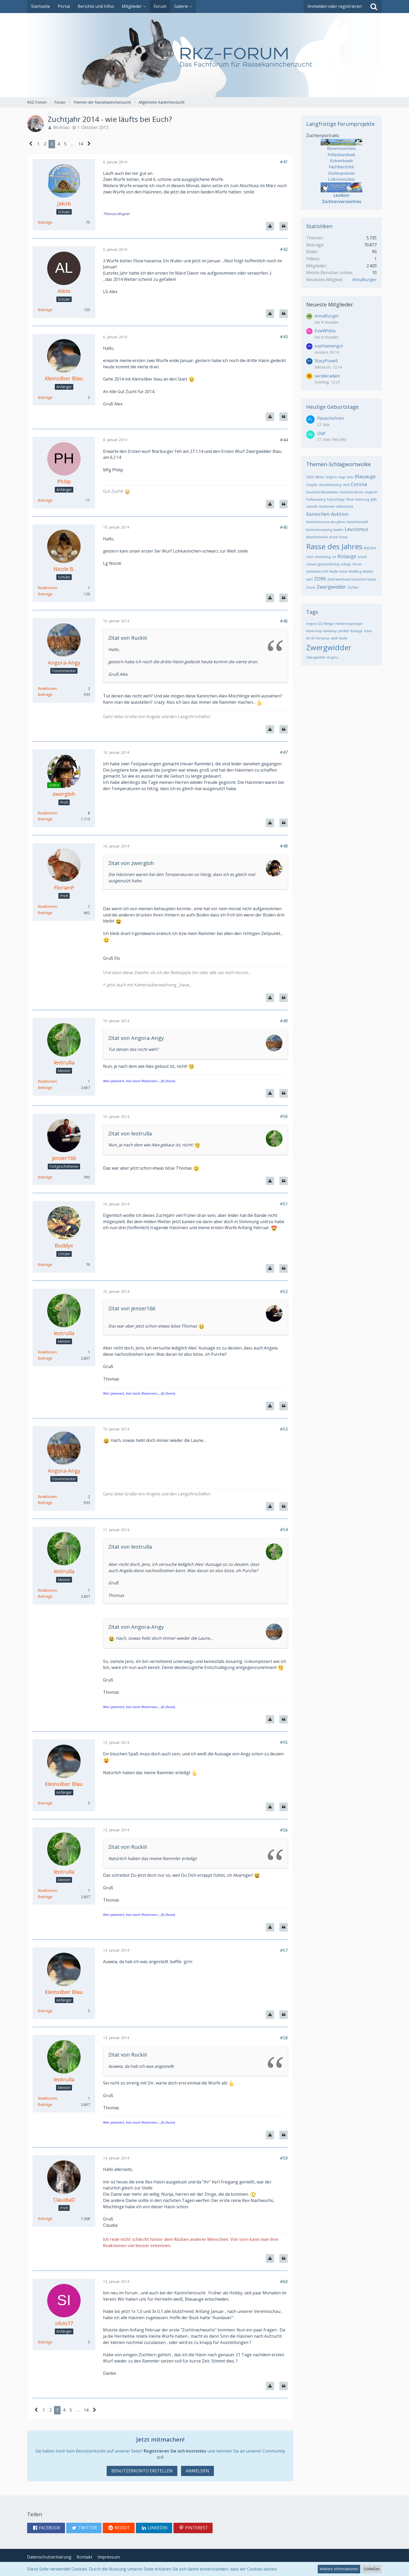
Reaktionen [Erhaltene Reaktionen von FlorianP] (47, 906)
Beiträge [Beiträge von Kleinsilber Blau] (45, 397)
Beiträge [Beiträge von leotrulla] (45, 1087)
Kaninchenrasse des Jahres (326, 522)
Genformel (327, 506)
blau (350, 477)
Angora (331, 477)
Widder (368, 571)
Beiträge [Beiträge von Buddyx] (45, 1264)
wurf (309, 579)
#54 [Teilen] (284, 1529)
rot (334, 557)
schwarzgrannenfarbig (322, 564)
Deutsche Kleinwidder (322, 492)
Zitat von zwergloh (131, 863)
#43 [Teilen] (284, 337)
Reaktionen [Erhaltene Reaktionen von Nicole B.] (47, 587)
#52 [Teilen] (284, 1291)
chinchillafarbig (330, 485)
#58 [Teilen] (284, 2038)
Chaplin (311, 485)
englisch (371, 492)
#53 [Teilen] (284, 1429)
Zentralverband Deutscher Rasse (351, 579)
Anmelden (197, 2471)
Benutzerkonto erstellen (142, 2471)
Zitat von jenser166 (131, 1308)
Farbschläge (336, 499)
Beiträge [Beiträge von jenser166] (45, 1177)
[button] (46, 2528)
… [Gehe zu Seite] (72, 144)
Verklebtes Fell (317, 571)
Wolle (343, 638)
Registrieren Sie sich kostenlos (175, 2451)
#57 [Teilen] (284, 1950)
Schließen (372, 2568)
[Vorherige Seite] (31, 144)
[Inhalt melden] (270, 226)
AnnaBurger (364, 279)
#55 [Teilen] (284, 1742)
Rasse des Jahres (334, 546)
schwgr (346, 564)
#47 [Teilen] (284, 752)
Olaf (321, 433)
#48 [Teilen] (284, 846)
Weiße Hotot (338, 571)
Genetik (311, 506)
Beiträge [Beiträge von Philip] (45, 500)
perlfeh (343, 631)
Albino (319, 477)
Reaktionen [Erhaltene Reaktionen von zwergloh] (47, 812)
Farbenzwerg (316, 499)
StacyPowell (326, 361)
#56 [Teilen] (284, 1830)
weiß (334, 638)
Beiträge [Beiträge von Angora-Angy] (45, 694)
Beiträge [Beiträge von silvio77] (45, 2342)
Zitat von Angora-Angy (136, 1037)
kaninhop (330, 631)
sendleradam (327, 376)
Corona (359, 484)
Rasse (343, 537)
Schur (368, 631)
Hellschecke (344, 506)
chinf (346, 485)
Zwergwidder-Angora (322, 657)
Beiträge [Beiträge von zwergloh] (45, 818)
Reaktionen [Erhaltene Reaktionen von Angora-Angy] (47, 688)
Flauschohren (330, 418)
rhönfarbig (322, 557)
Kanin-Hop (314, 631)
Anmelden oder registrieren (335, 6)
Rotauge (347, 556)
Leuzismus (356, 529)
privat (333, 537)
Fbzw (350, 499)
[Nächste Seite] (89, 144)
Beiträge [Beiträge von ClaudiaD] (45, 2218)
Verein (357, 564)
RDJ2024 (370, 548)
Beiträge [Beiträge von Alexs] (45, 309)
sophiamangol (329, 346)
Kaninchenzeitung (319, 530)
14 (80, 144)
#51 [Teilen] (284, 1204)
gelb (373, 499)
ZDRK (320, 579)
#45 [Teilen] (284, 527)
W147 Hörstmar (318, 638)
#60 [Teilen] (284, 2281)
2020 (310, 477)
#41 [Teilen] (284, 162)
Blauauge (365, 476)
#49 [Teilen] (284, 1021)
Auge (342, 477)
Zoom (310, 587)
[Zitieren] (283, 226)
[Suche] (374, 6)
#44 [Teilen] (284, 440)
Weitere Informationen (339, 2568)
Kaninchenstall (357, 522)
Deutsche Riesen (352, 492)
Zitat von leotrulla (130, 1133)
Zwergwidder (331, 587)
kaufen (338, 530)
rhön (309, 557)
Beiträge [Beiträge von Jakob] (45, 222)
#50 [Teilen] (284, 1116)
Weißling (355, 571)
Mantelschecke (317, 537)
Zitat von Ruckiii (127, 637)
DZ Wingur (326, 623)
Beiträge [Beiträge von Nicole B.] (45, 593)
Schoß (362, 557)
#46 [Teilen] (284, 621)
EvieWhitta (325, 331)
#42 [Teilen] (284, 249)
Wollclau (61, 127)
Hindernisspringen (349, 623)
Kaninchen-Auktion (327, 514)
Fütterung (362, 499)
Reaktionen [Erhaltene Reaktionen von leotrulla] (47, 1081)
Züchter (353, 587)
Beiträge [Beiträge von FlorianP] (45, 912)
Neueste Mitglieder (329, 304)
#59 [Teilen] (284, 2158)
